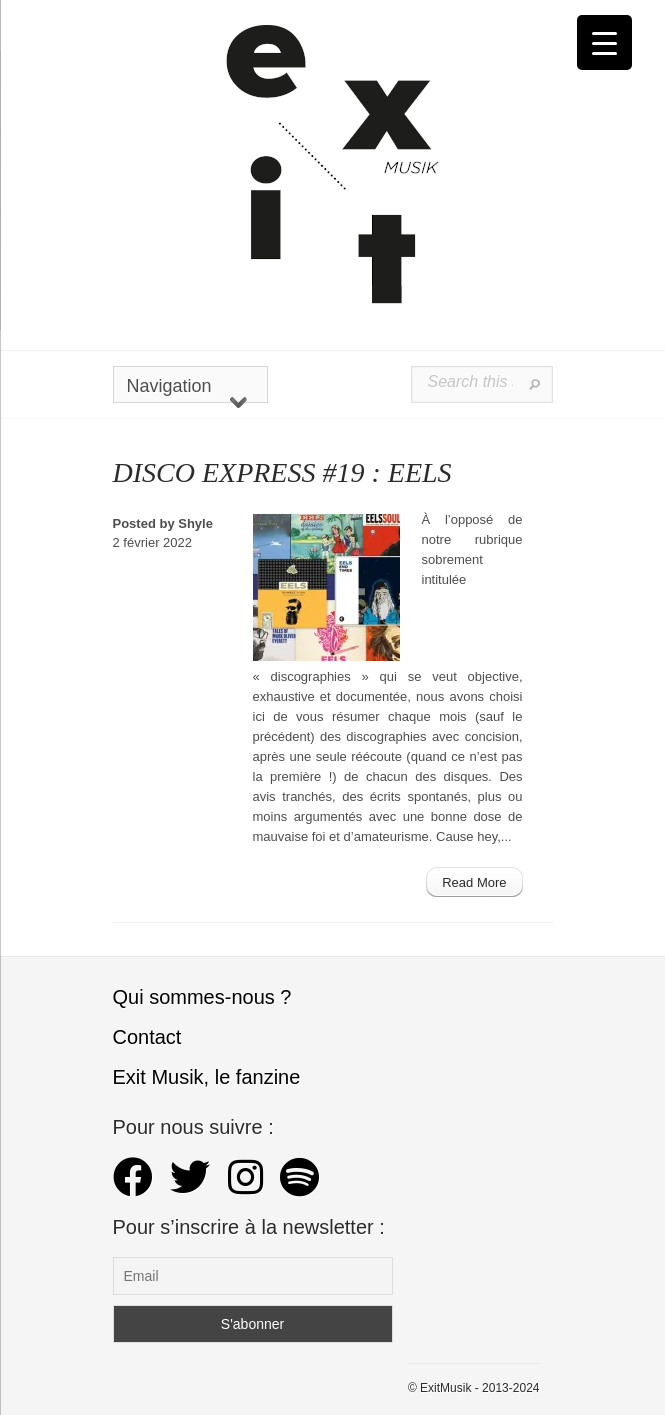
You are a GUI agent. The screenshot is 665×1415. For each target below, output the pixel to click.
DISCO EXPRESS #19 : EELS (282, 472)
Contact (147, 1037)
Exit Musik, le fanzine (207, 1077)
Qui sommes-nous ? (202, 997)
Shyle (195, 523)
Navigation (187, 389)
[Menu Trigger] (604, 42)
